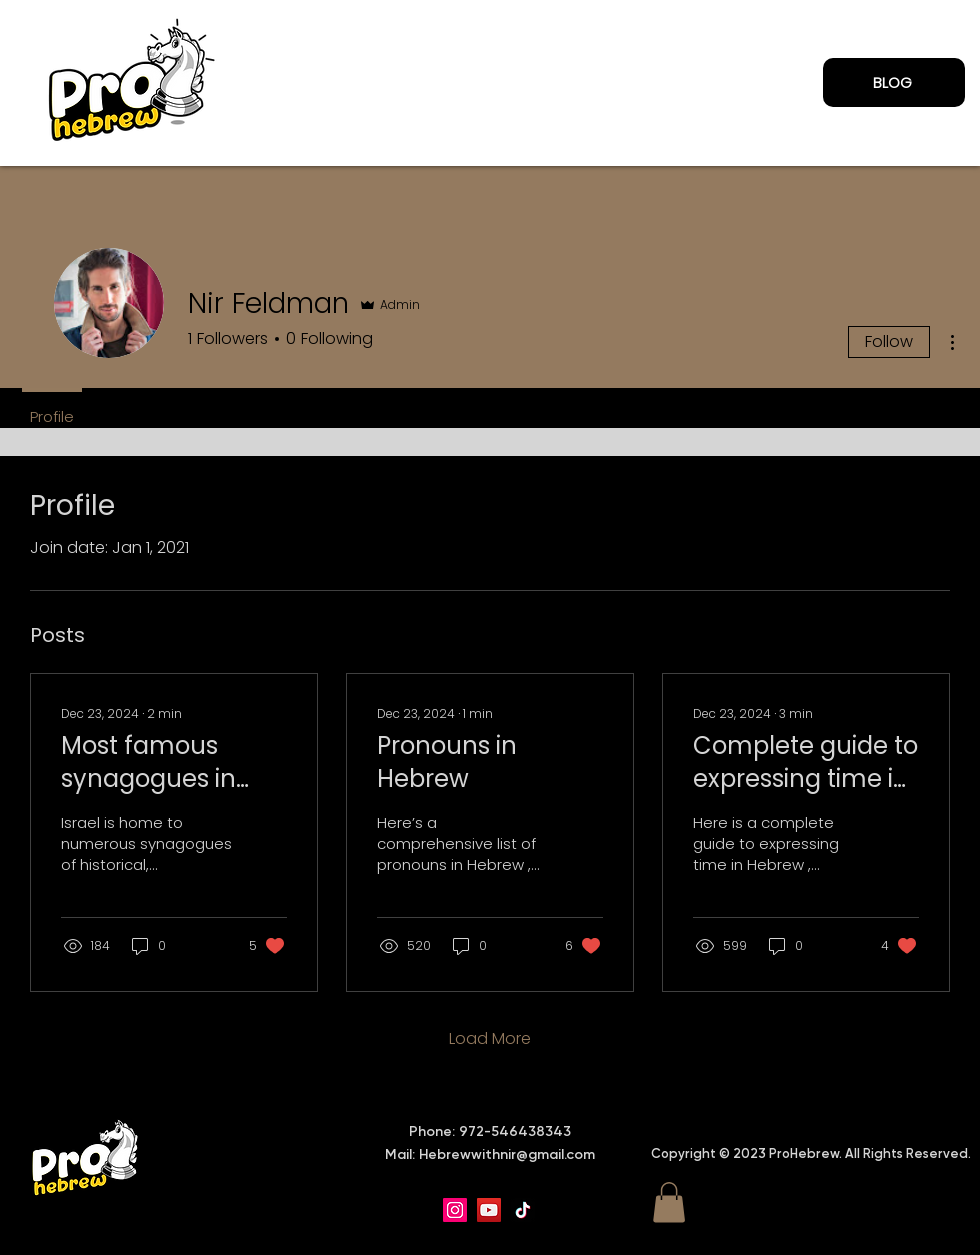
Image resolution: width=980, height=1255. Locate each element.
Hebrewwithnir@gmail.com (507, 1154)
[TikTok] (523, 1210)
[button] (669, 1202)
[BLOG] (894, 82)
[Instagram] (455, 1210)
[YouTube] (489, 1210)
